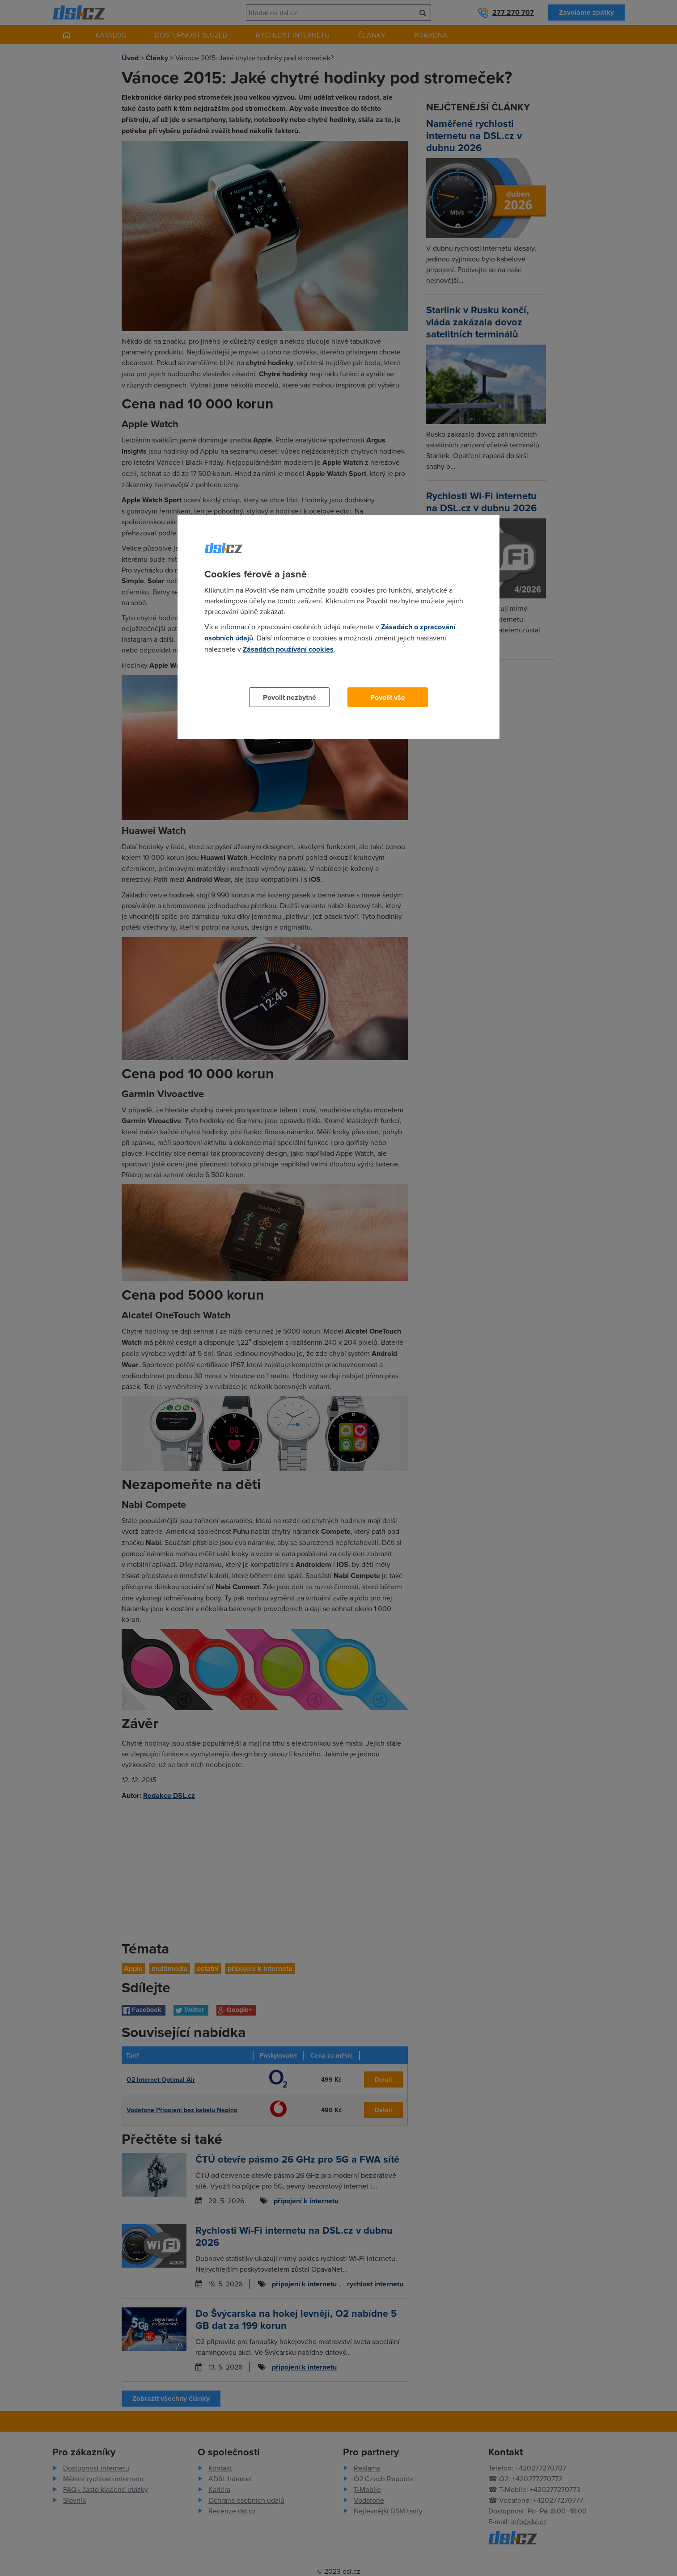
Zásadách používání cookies (288, 649)
